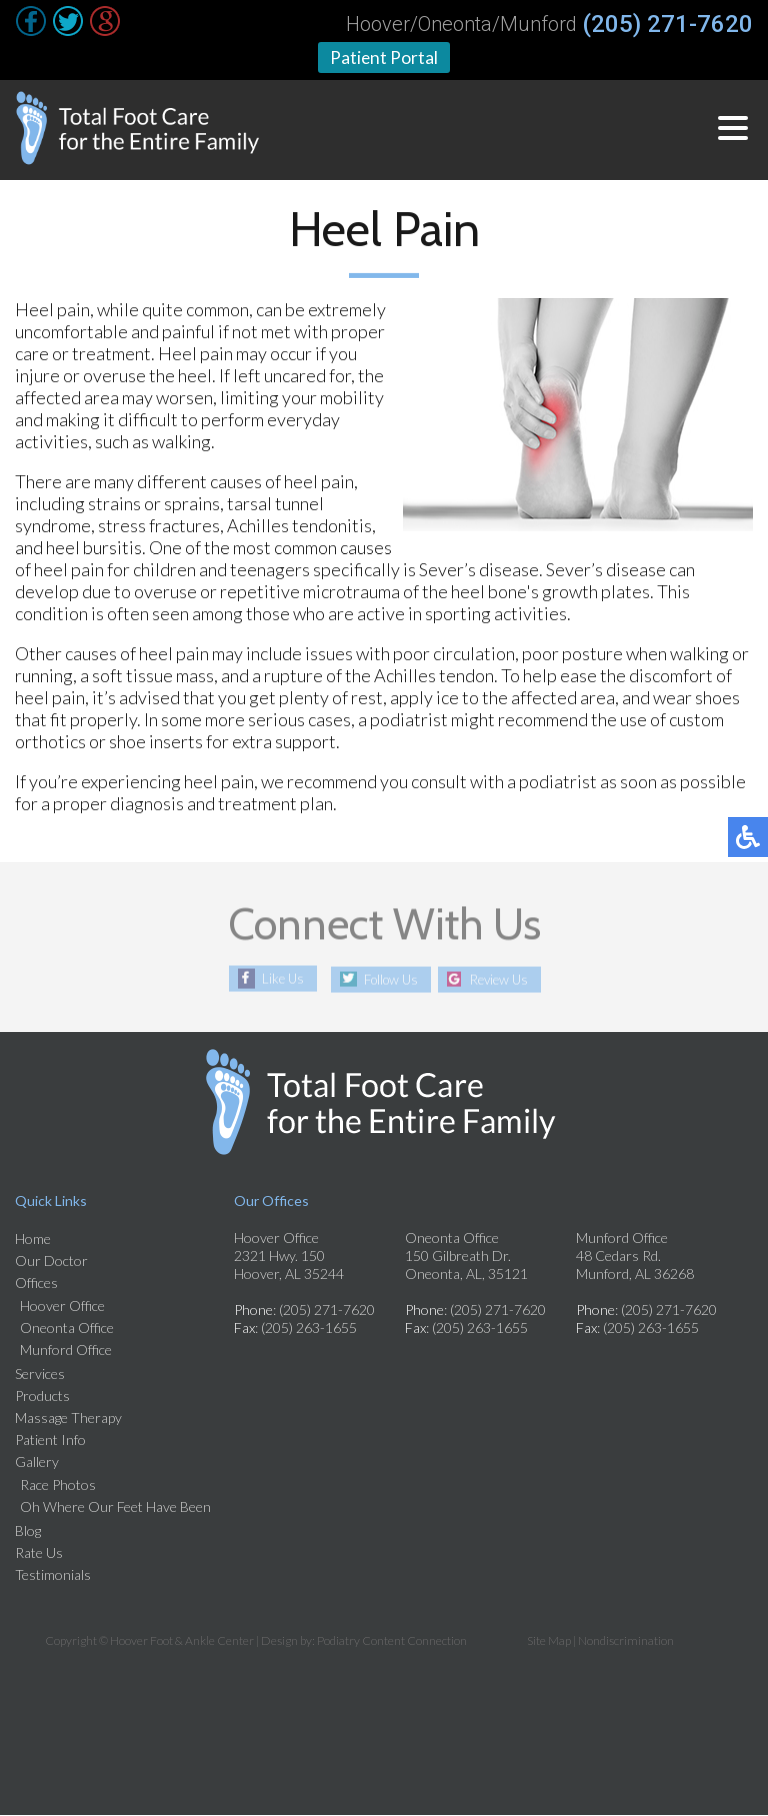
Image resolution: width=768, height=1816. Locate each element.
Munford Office (66, 1350)
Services (40, 1374)
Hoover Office (62, 1306)
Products (42, 1396)
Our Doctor (51, 1261)
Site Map (549, 1641)
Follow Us (385, 980)
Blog (28, 1531)
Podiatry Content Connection (392, 1641)
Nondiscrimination (626, 1641)
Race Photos (58, 1485)
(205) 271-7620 (667, 24)
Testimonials (53, 1575)
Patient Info (50, 1440)
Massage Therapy (68, 1418)
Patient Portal (384, 58)
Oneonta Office (67, 1328)
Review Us (505, 980)
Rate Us (39, 1553)
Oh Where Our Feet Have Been (115, 1507)
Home (33, 1239)
